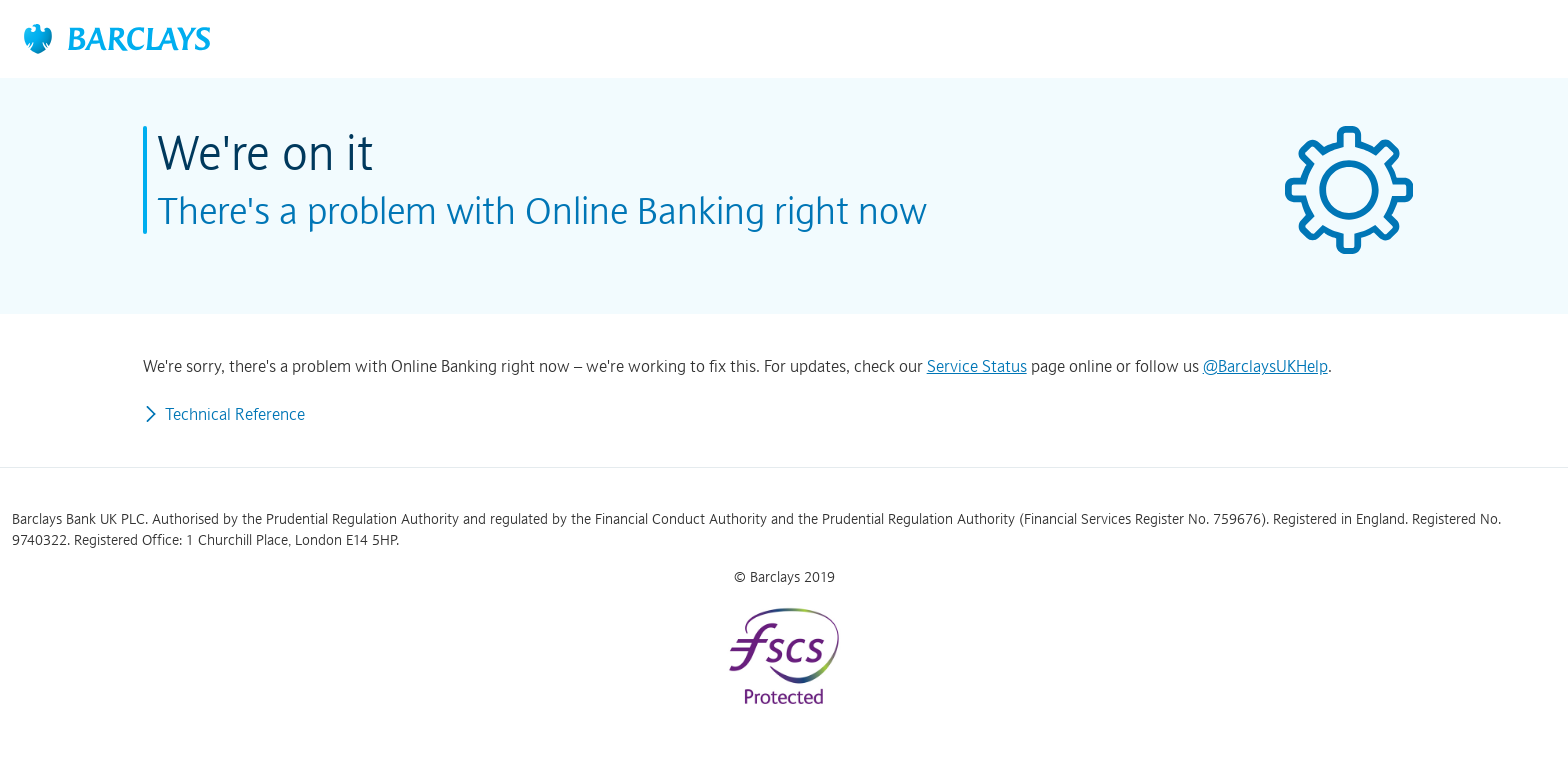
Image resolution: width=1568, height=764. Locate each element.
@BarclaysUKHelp (1265, 366)
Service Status (977, 366)
